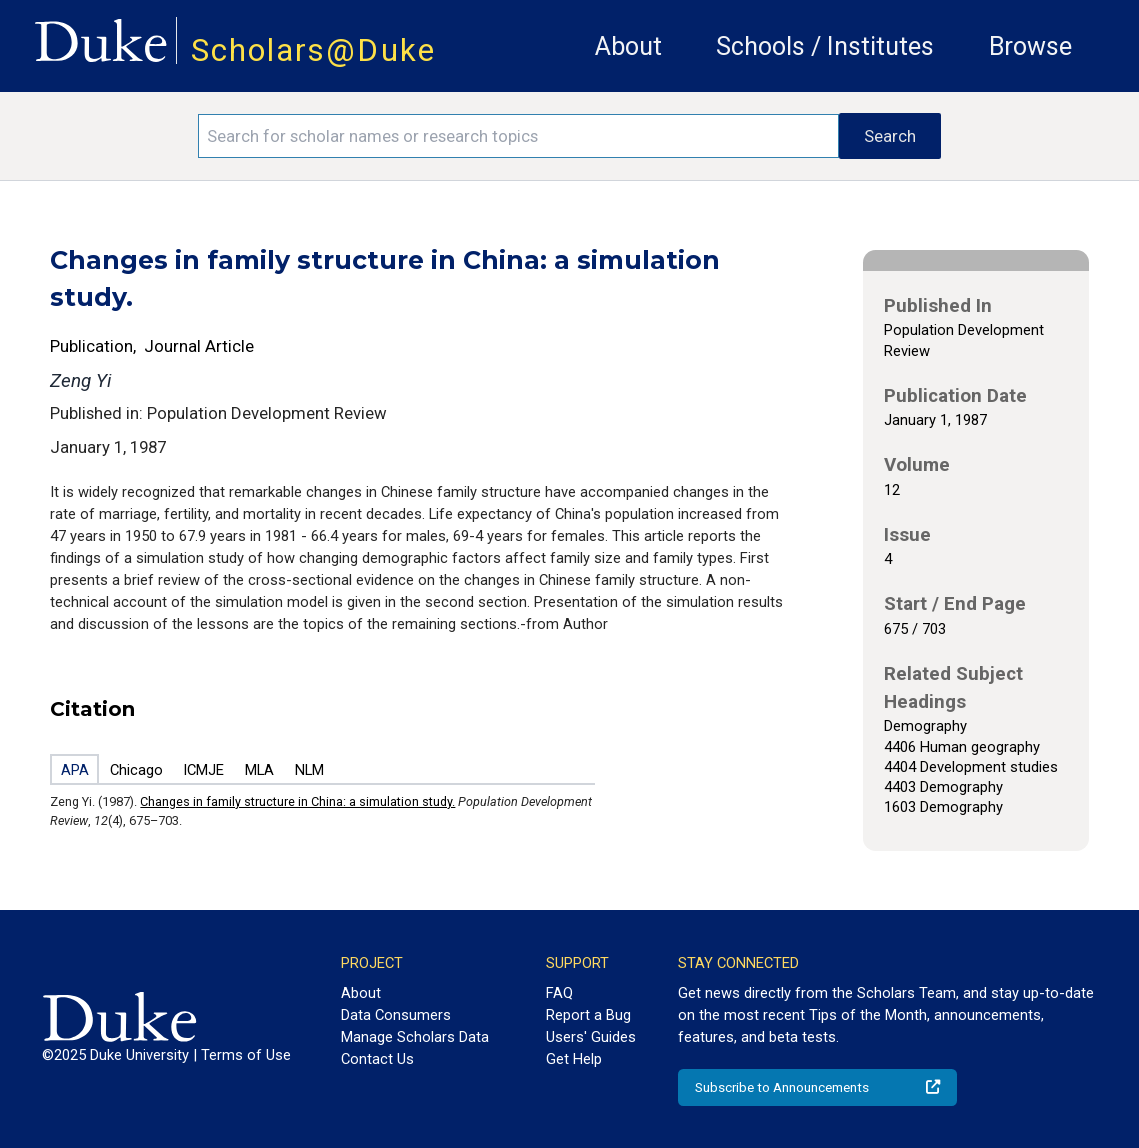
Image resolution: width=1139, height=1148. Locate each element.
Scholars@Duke (313, 50)
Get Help (574, 1059)
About (628, 46)
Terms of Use (246, 1055)
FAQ (559, 993)
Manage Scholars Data (415, 1037)
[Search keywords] (518, 136)
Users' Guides (591, 1037)
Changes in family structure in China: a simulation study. (297, 801)
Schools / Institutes (825, 46)
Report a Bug (588, 1015)
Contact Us (377, 1059)
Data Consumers (396, 1015)
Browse (1030, 46)
